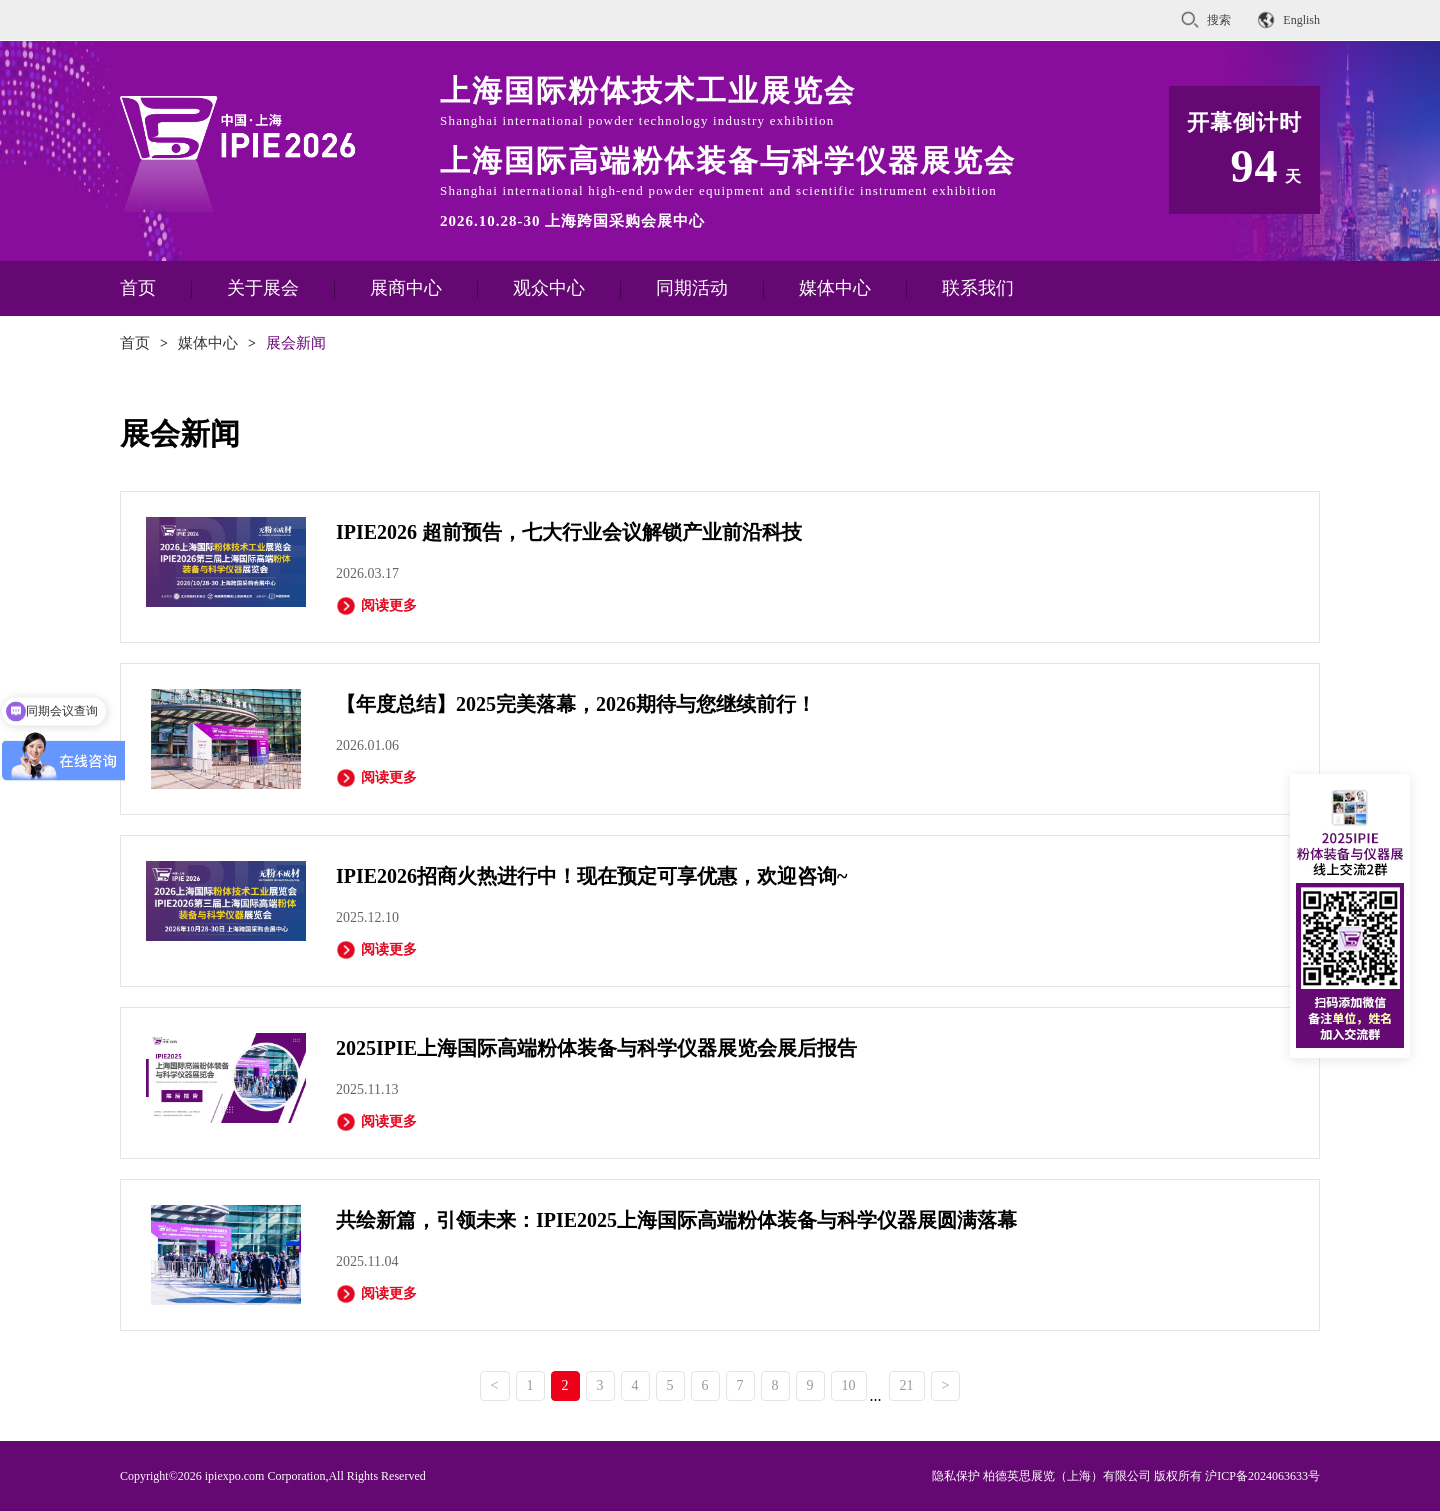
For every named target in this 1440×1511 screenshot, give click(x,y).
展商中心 (406, 288)
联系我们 (978, 288)
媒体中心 (835, 288)
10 (849, 1385)
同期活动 (692, 288)
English (1301, 20)
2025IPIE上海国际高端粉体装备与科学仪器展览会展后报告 (596, 1048)
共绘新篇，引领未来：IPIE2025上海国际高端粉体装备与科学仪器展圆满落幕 (676, 1220)
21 (907, 1385)
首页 (138, 288)
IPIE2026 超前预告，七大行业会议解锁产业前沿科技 (569, 532)
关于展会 (263, 288)
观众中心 (549, 288)
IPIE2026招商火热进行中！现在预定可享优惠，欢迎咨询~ (592, 876)
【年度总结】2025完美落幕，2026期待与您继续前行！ (576, 704)
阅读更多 (376, 606)
